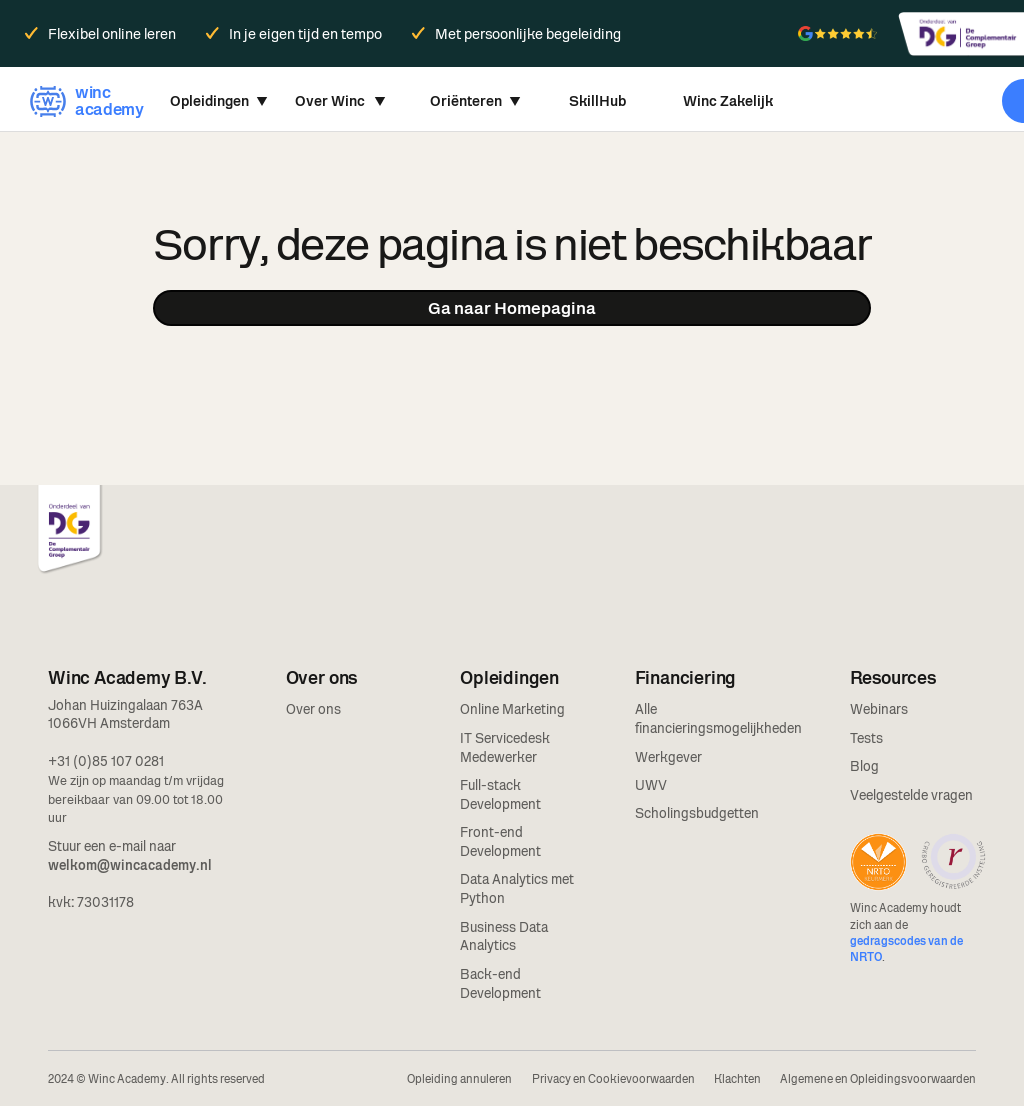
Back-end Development (500, 983)
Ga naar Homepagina (512, 308)
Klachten (737, 1079)
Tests (866, 738)
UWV (651, 785)
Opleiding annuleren (459, 1079)
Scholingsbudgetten (697, 813)
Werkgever (668, 757)
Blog (864, 766)
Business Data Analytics (504, 936)
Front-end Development (500, 841)
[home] (84, 101)
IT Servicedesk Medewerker (505, 747)
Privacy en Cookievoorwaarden (613, 1079)
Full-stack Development (500, 794)
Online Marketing (512, 709)
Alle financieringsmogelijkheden (718, 718)
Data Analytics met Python (517, 888)
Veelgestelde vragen (911, 795)
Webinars (879, 709)
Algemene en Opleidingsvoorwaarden (878, 1079)
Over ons (313, 709)
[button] (219, 101)
